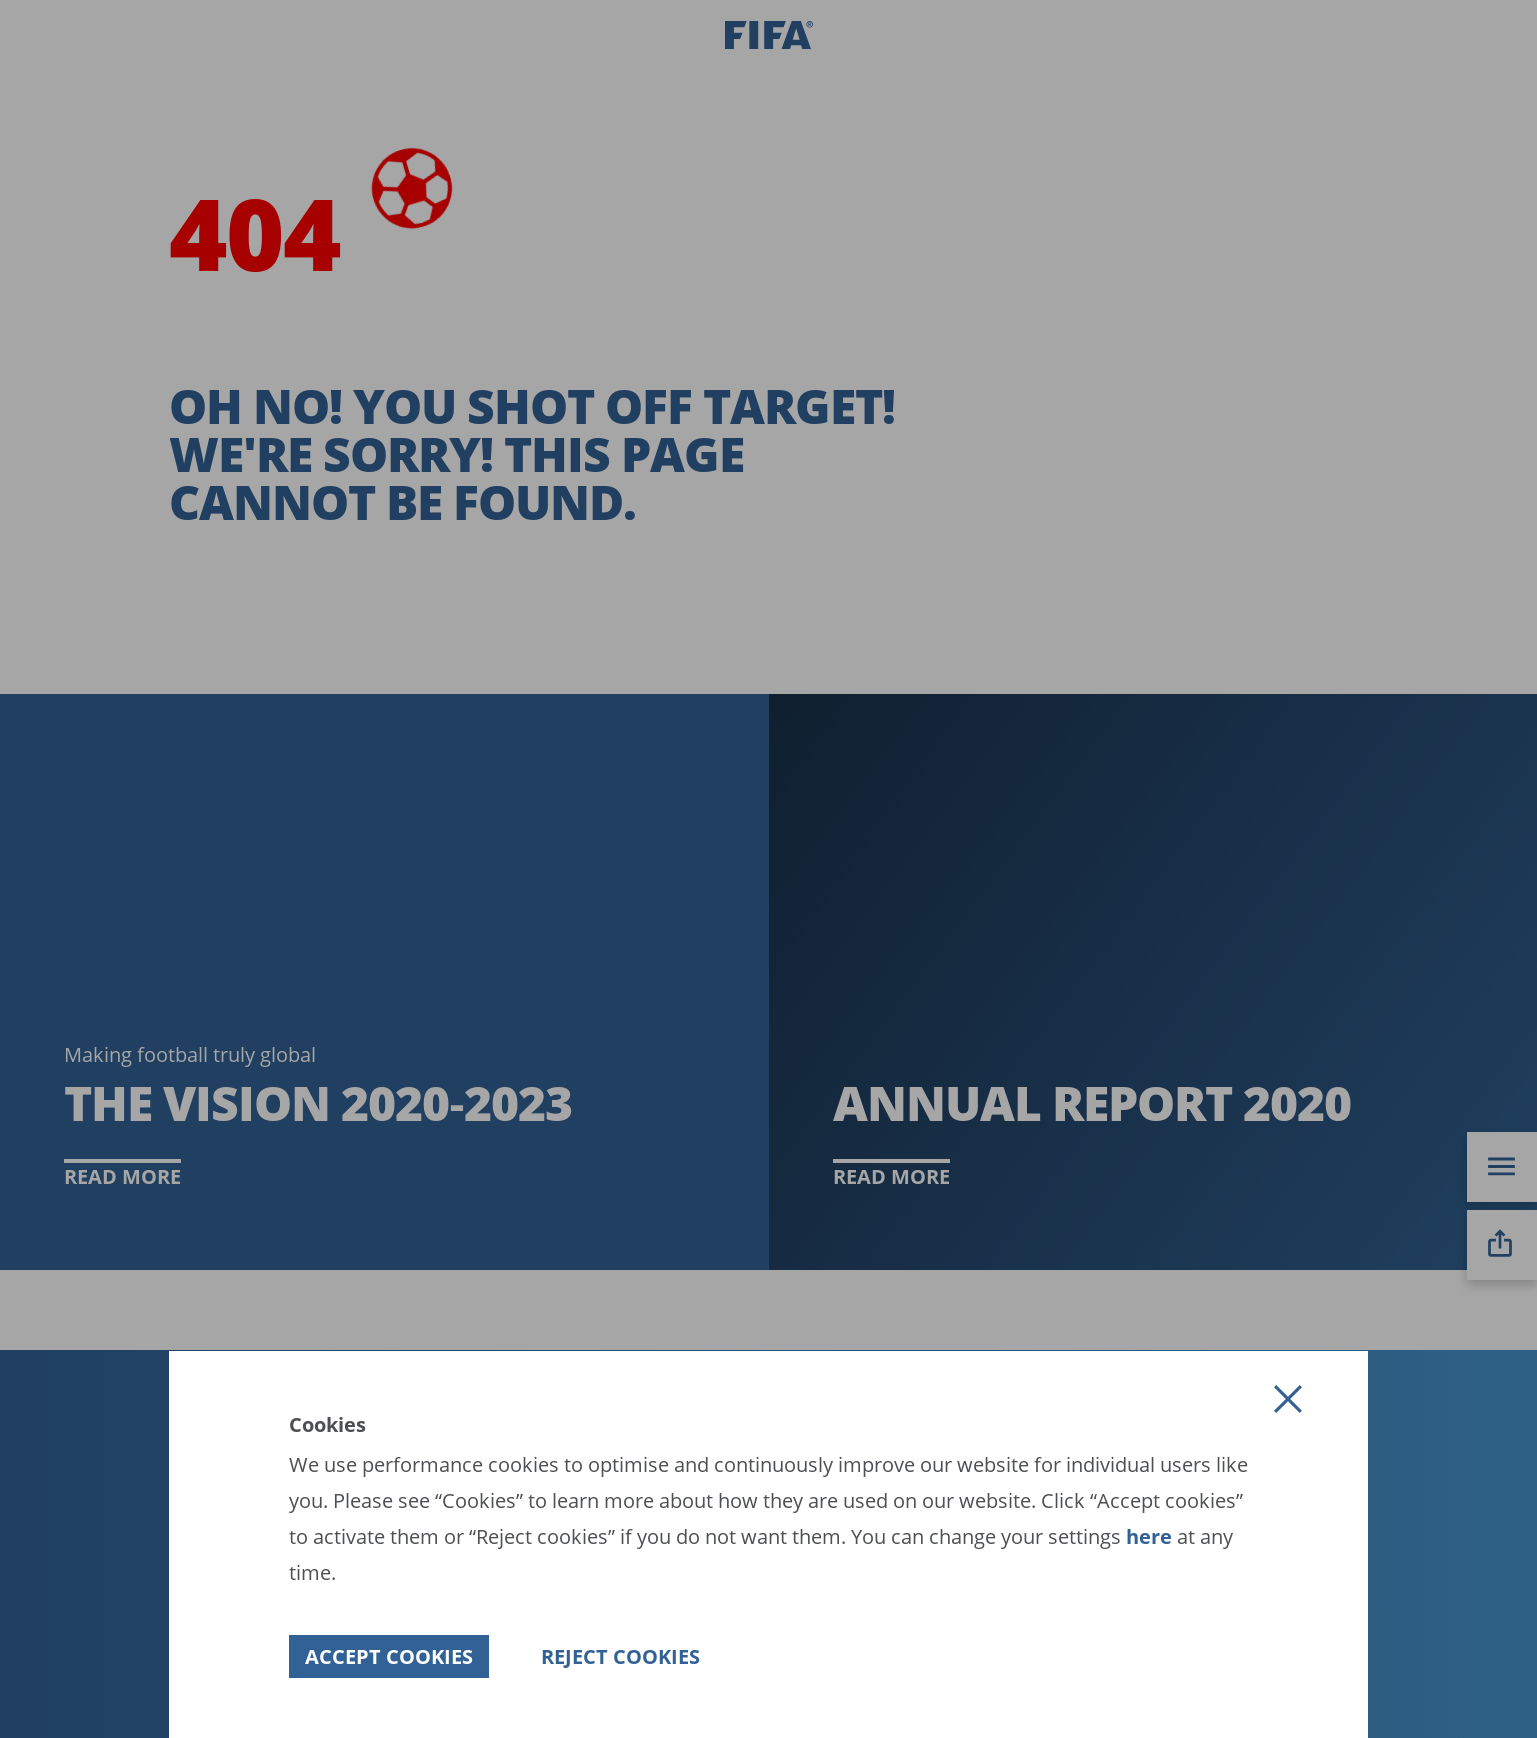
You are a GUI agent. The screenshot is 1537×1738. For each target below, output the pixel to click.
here (1146, 1536)
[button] (1288, 1399)
